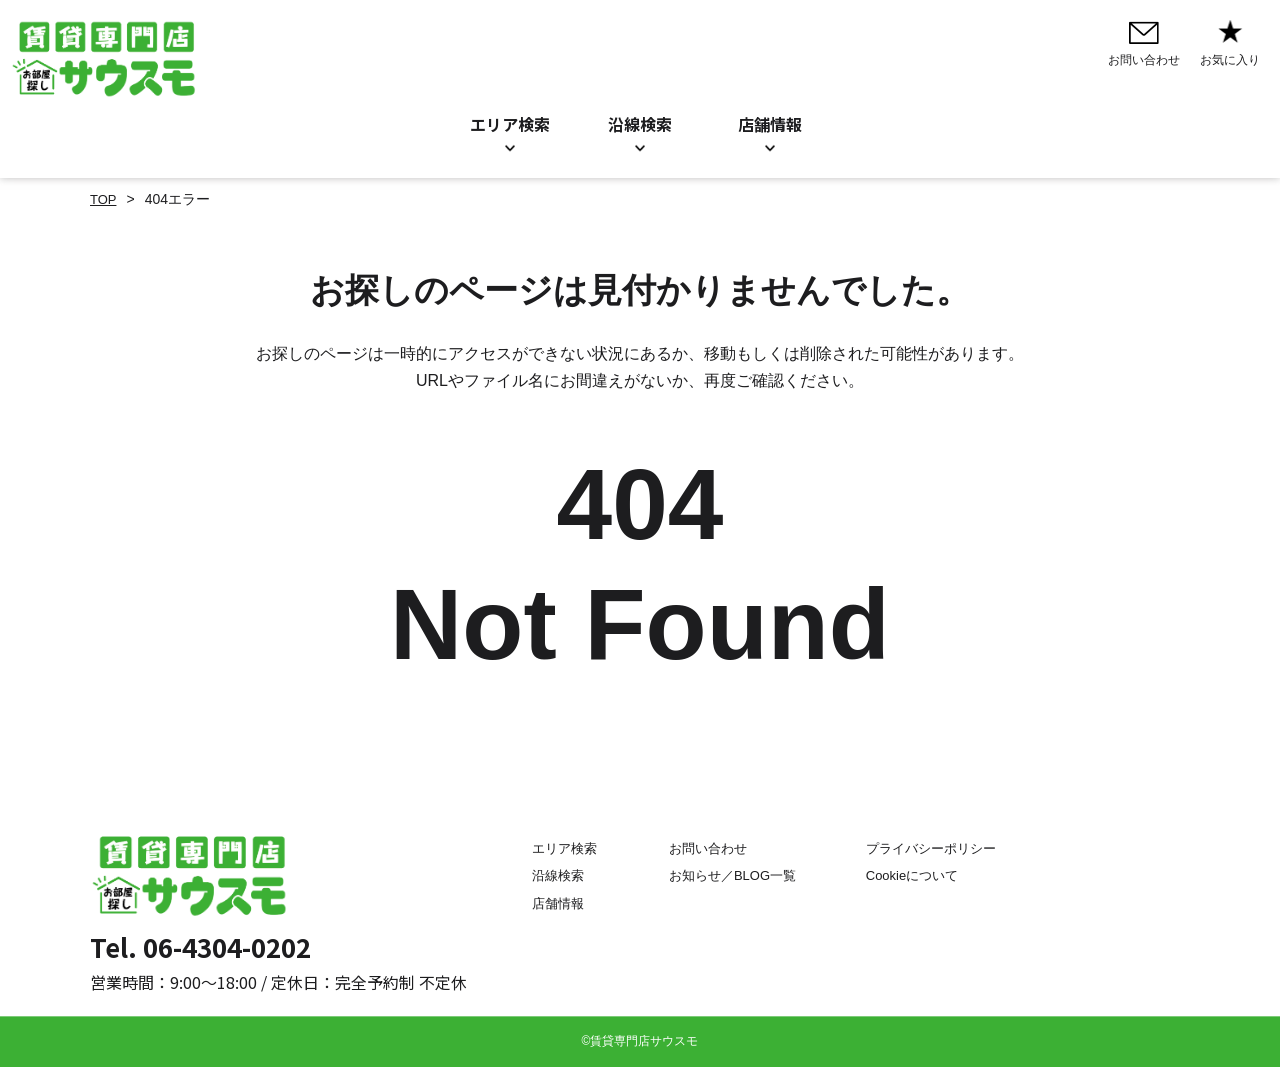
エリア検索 (510, 124)
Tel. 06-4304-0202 (200, 946)
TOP (104, 199)
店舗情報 (537, 903)
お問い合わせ (699, 849)
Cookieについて (919, 876)
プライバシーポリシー (939, 849)
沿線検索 (640, 124)
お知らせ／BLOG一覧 (725, 876)
